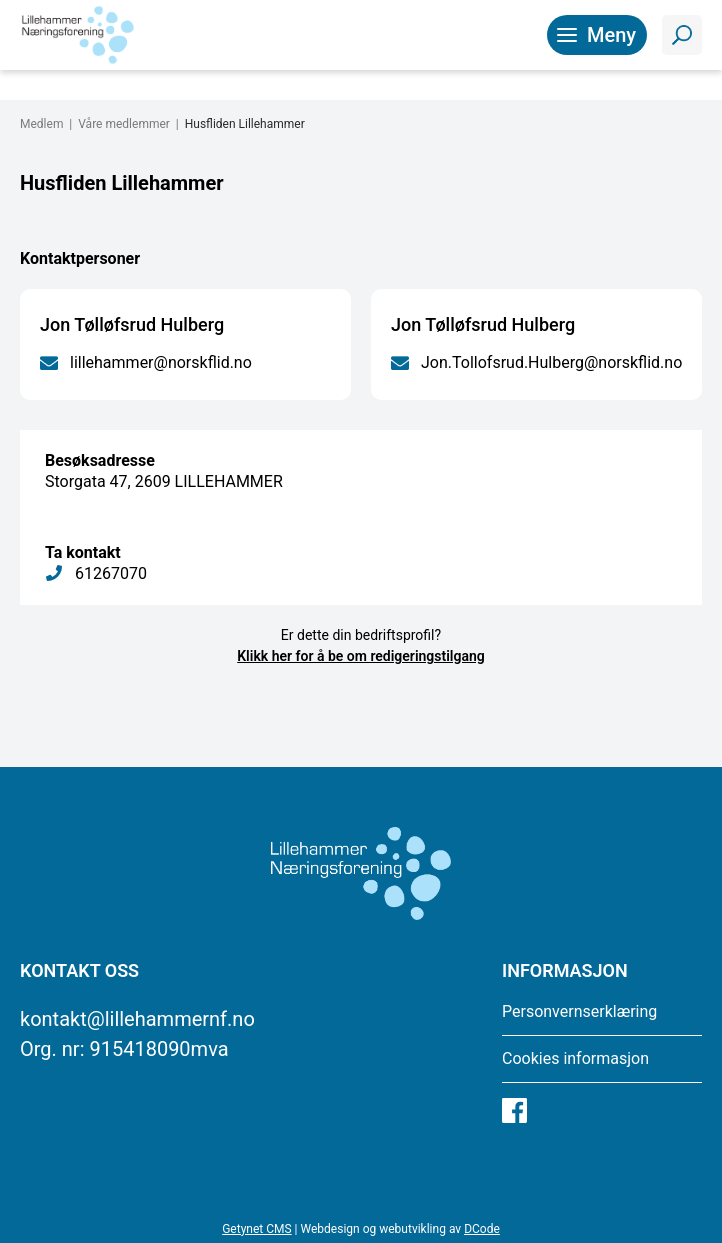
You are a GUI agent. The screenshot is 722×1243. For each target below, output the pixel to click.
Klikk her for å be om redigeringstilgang (361, 656)
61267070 (111, 573)
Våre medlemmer (124, 124)
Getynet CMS (256, 1229)
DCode (482, 1229)
